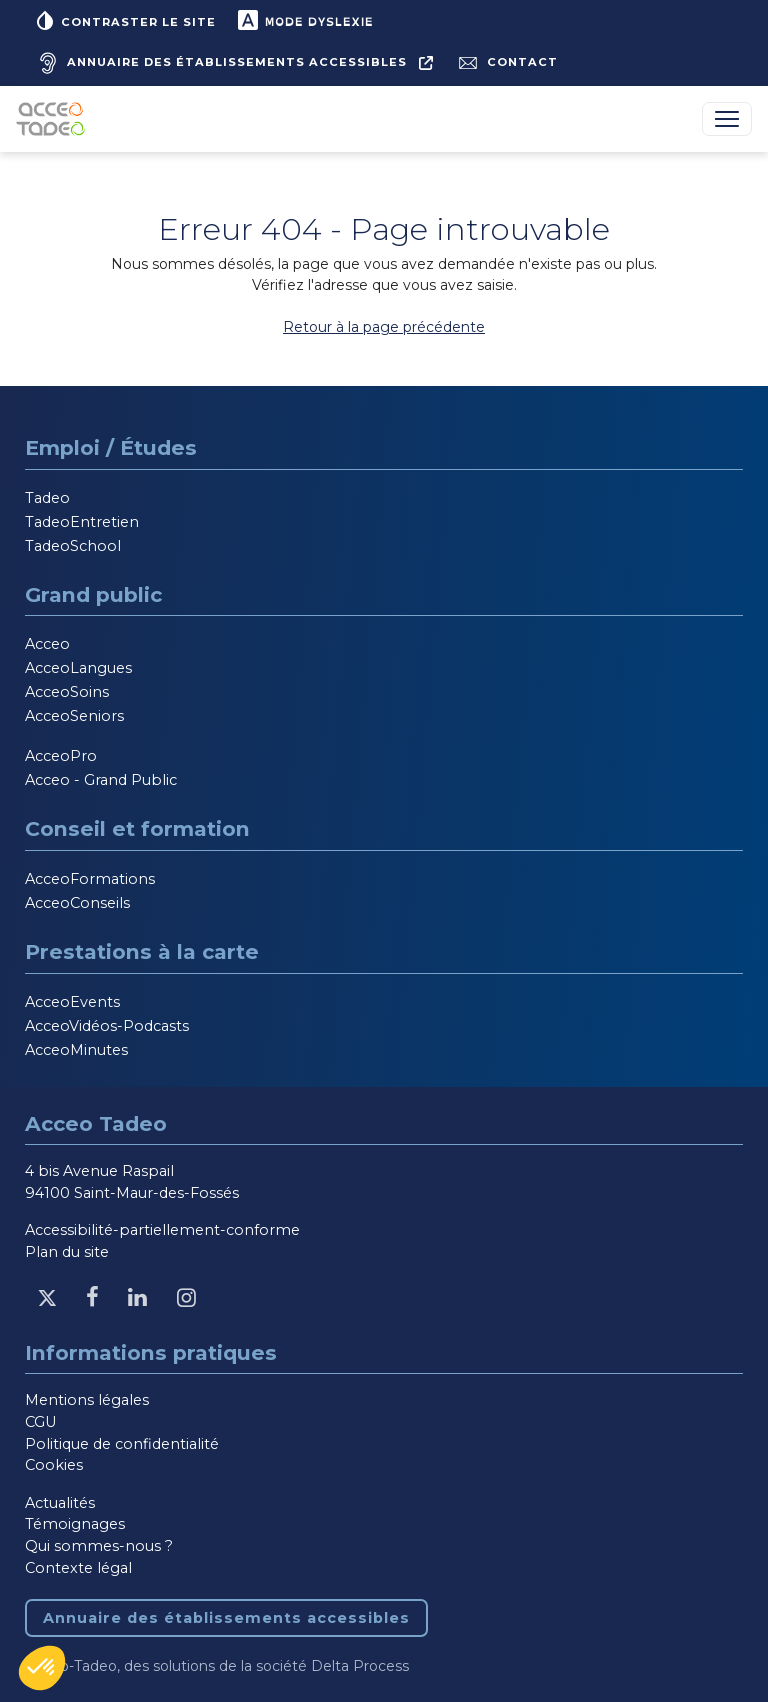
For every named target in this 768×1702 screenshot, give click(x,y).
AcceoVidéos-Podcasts (107, 1026)
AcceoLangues (78, 668)
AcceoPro (61, 756)
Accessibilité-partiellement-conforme (162, 1230)
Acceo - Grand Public (101, 780)
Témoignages (75, 1524)
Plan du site (67, 1252)
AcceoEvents (72, 1002)
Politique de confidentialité (122, 1444)
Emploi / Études (111, 447)
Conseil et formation (137, 828)
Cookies (54, 1465)
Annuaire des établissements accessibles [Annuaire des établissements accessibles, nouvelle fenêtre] (226, 1618)
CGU (40, 1422)
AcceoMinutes (76, 1050)
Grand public (93, 594)
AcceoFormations (90, 879)
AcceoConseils (77, 903)
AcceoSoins (67, 692)
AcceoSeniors (74, 716)
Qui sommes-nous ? (99, 1546)
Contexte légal (78, 1568)
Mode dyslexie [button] (304, 20)
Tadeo (47, 498)
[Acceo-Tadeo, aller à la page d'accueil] (54, 119)
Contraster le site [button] (124, 20)
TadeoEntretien (82, 522)
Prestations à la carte (142, 951)
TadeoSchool (73, 546)
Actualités (60, 1503)
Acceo (47, 644)
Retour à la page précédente (384, 327)
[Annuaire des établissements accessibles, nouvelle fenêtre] (233, 63)
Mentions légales (87, 1400)
